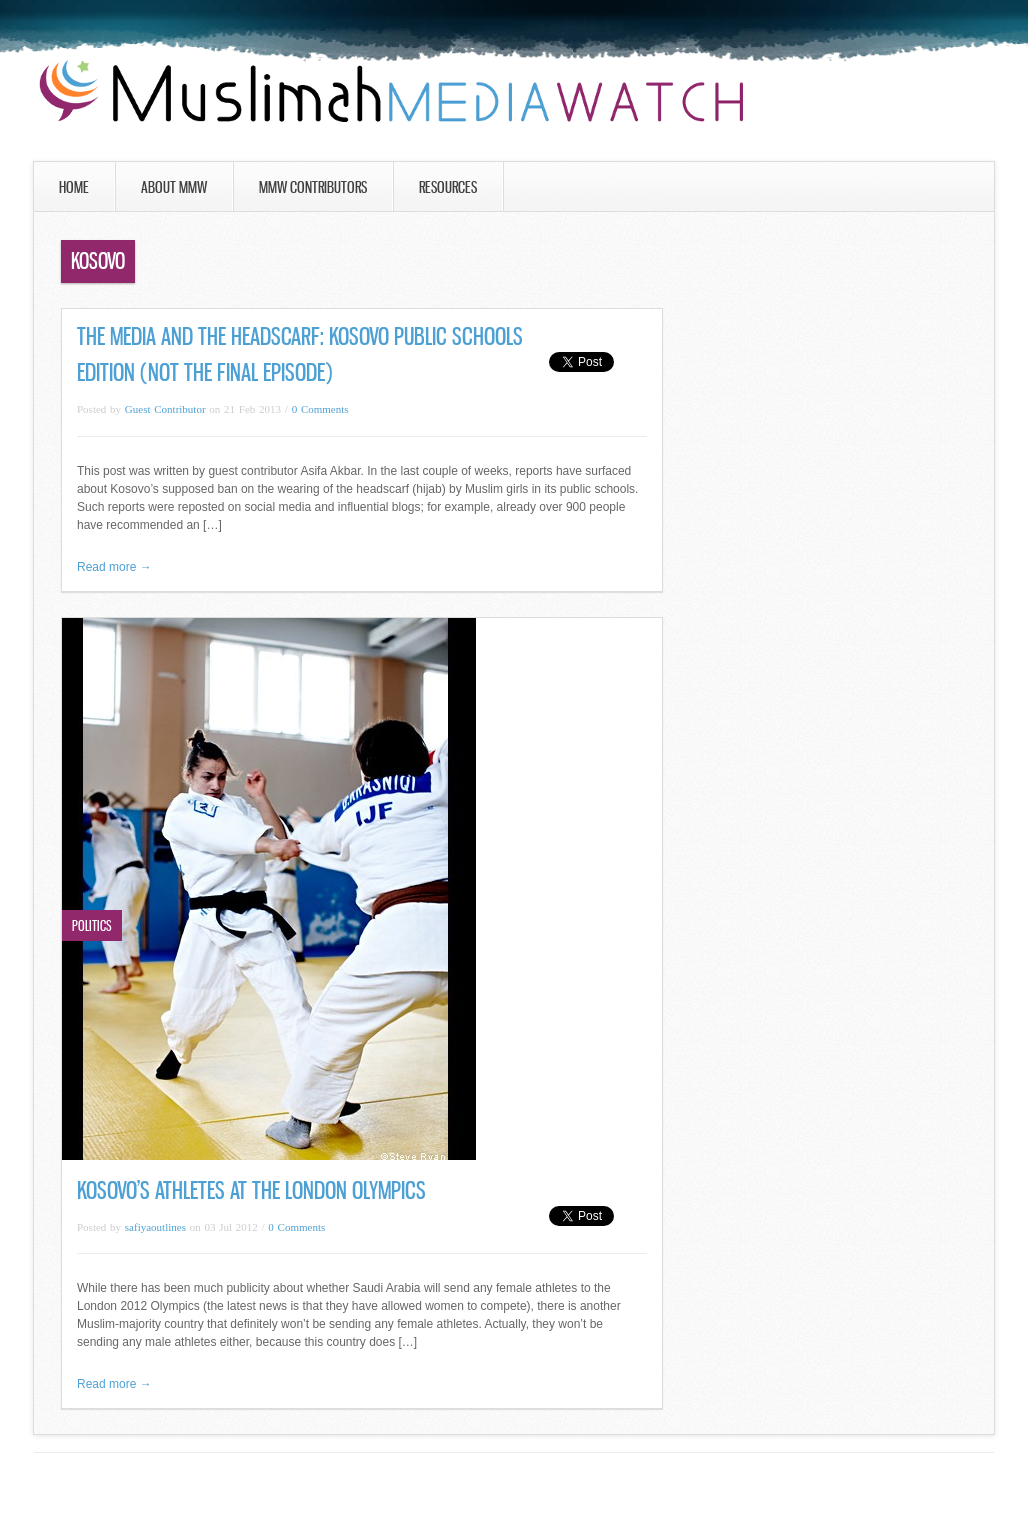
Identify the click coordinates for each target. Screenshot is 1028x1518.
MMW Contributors (313, 187)
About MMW (174, 187)
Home (74, 187)
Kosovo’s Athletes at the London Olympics (251, 1190)
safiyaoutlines (155, 1227)
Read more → (114, 567)
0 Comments (320, 409)
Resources (448, 187)
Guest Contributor (165, 409)
